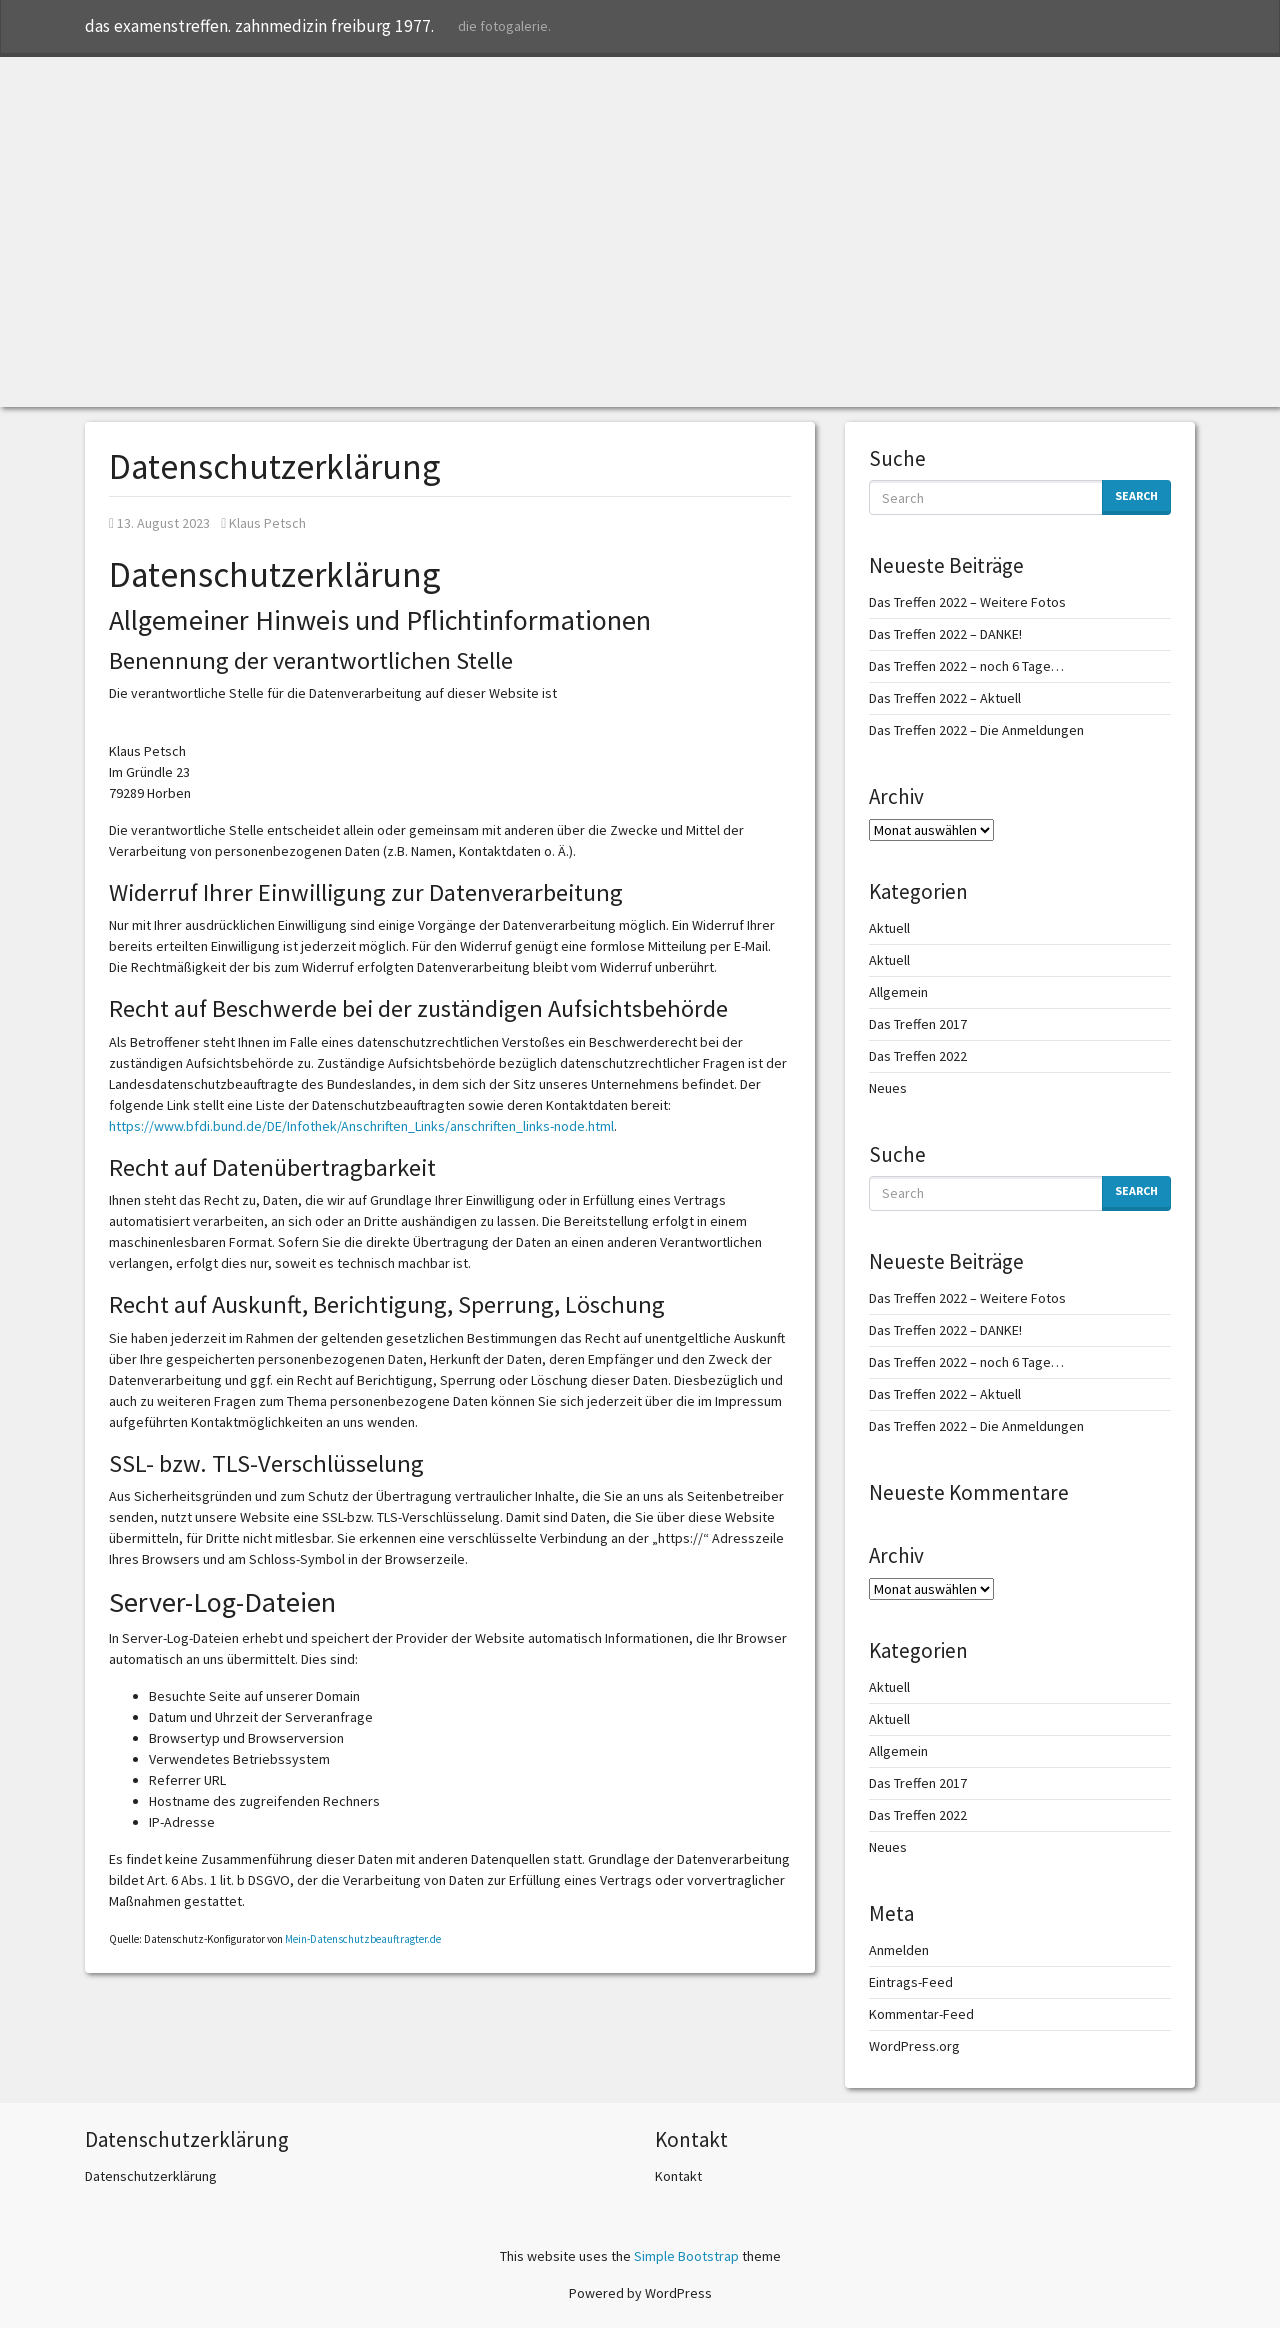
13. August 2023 (159, 523)
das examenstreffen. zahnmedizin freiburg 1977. (259, 26)
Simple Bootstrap (686, 2256)
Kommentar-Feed (921, 2014)
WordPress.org (914, 2046)
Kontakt (678, 2176)
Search (1136, 495)
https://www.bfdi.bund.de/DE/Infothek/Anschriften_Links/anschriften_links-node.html (361, 1126)
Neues (888, 1088)
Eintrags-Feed (911, 1982)
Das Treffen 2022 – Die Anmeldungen (976, 730)
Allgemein (898, 992)
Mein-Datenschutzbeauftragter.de (363, 1939)
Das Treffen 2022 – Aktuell (945, 698)
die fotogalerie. (504, 26)
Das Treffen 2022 (918, 1056)
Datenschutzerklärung (151, 2176)
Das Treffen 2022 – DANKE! (945, 634)
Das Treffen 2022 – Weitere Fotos (967, 602)
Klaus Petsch (263, 523)
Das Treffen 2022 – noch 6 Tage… (966, 666)
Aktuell (889, 928)
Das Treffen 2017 (918, 1024)
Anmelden (899, 1950)
